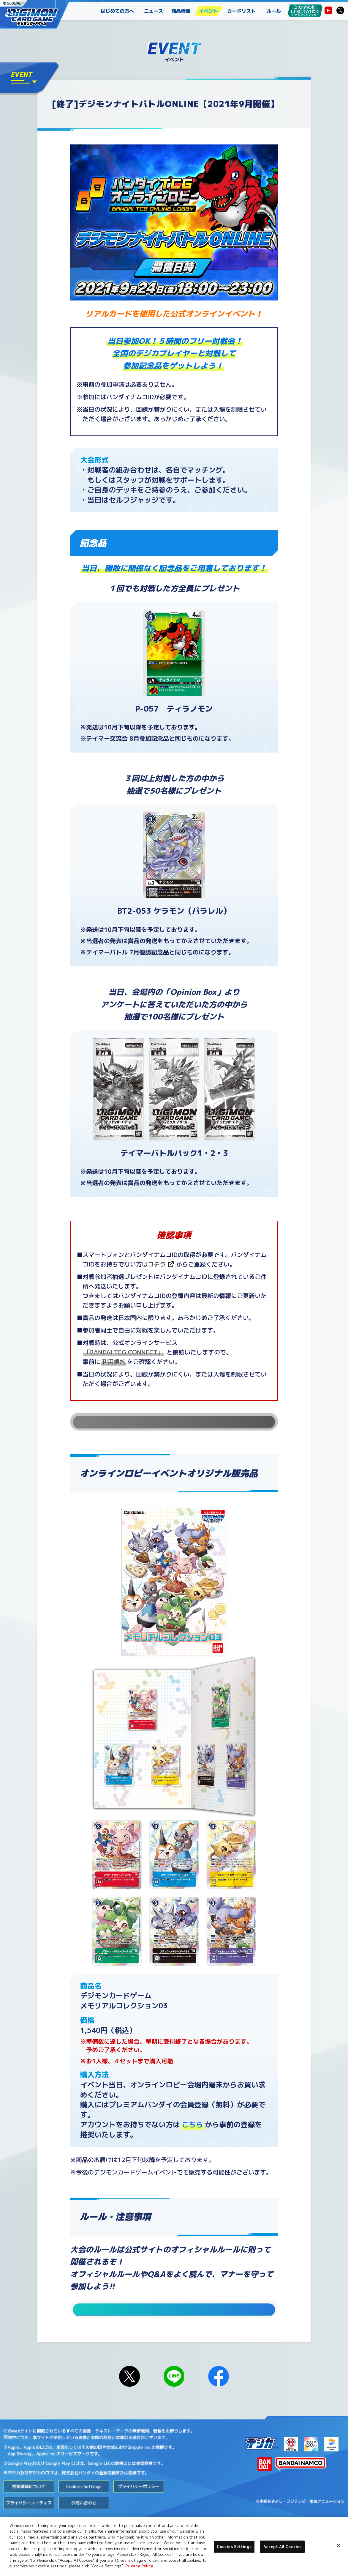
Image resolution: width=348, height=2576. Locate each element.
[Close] (338, 2545)
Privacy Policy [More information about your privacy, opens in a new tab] (139, 2566)
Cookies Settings (83, 2509)
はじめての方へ (117, 10)
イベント (208, 10)
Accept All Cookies (282, 2546)
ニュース (153, 10)
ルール (274, 10)
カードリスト (241, 10)
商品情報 (181, 10)
